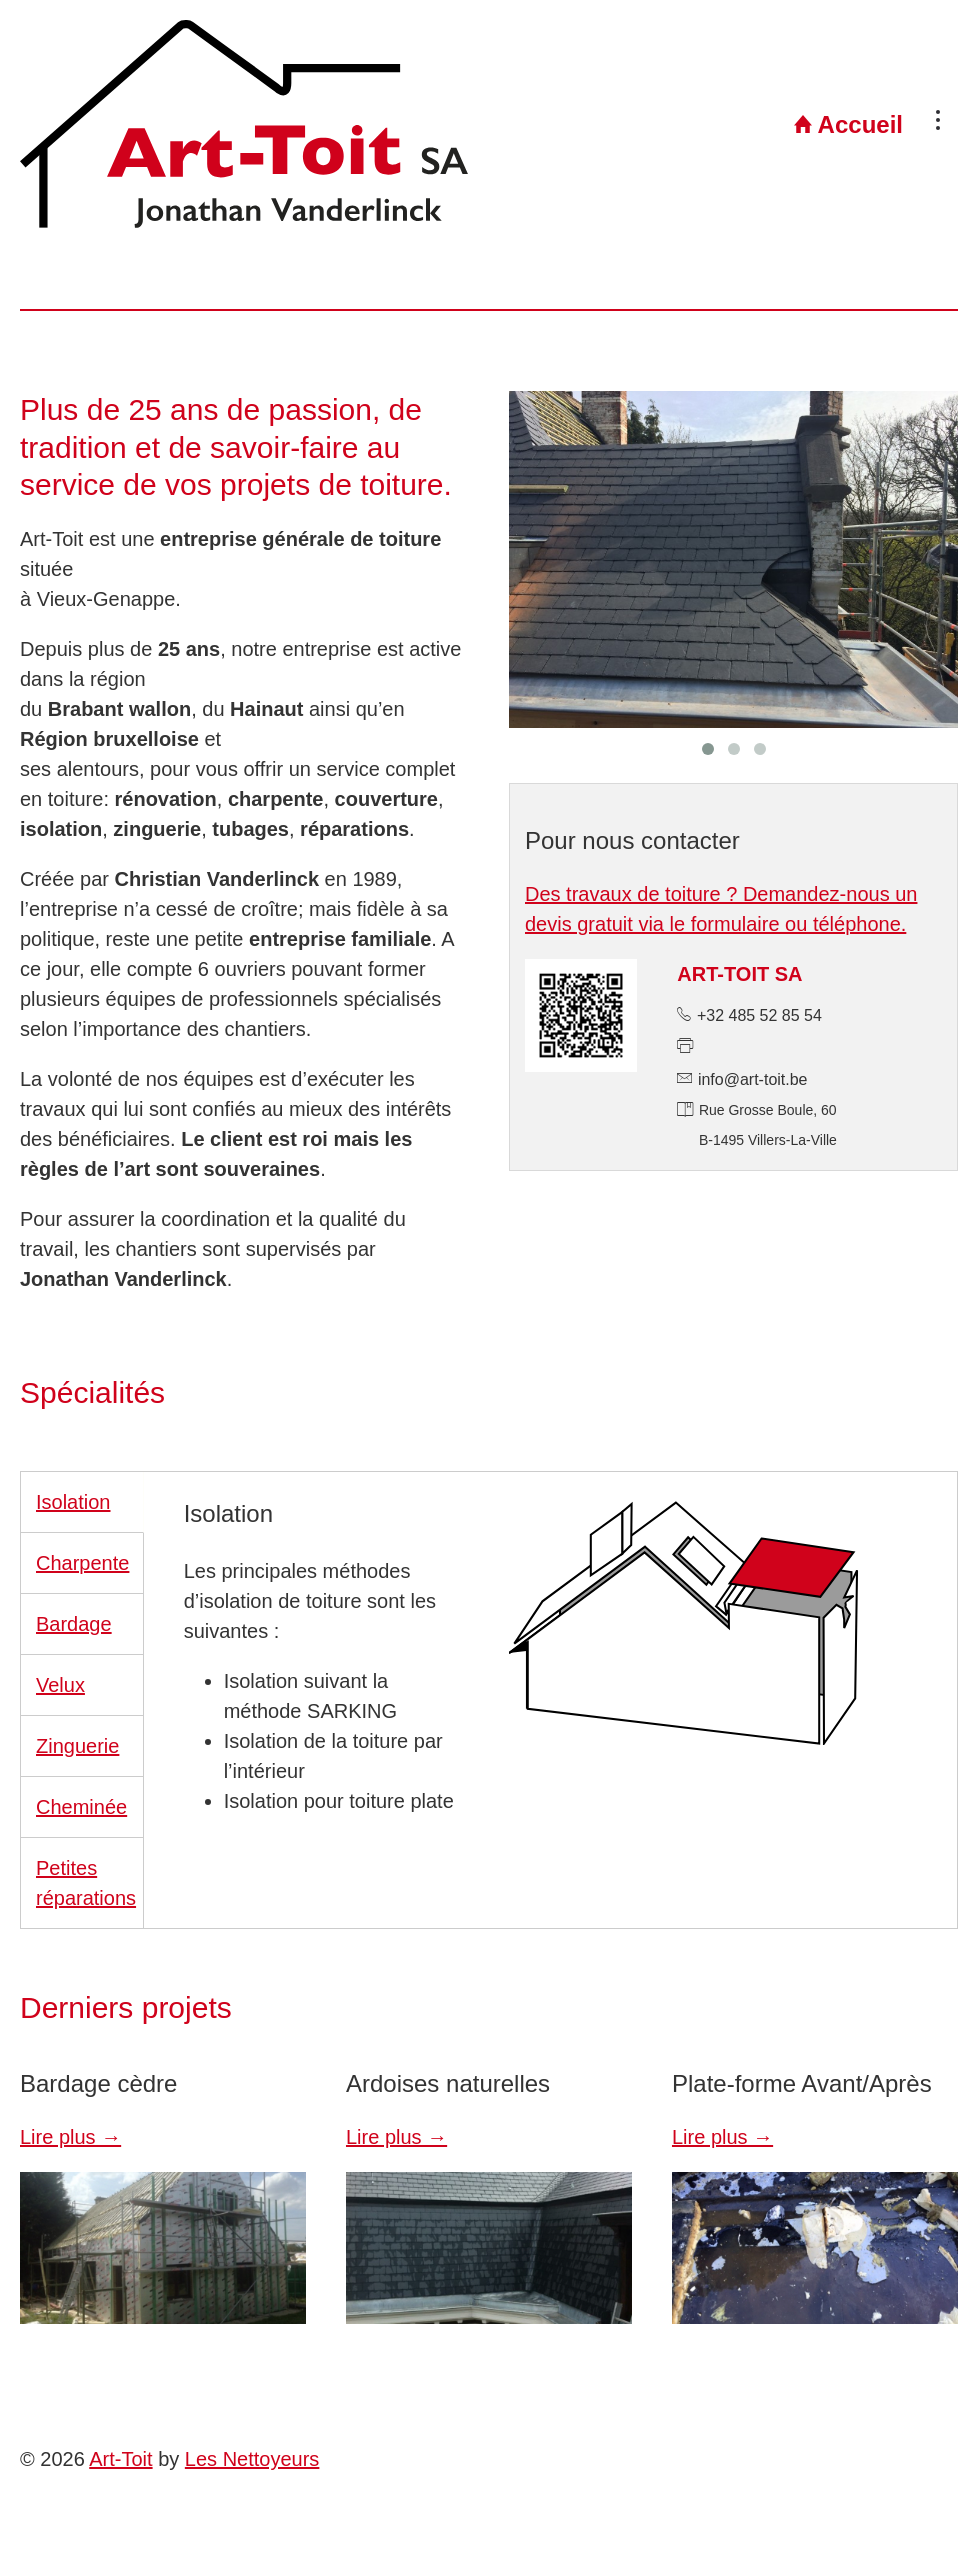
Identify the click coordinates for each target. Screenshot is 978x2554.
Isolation (73, 1502)
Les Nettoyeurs (252, 2459)
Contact (898, 124)
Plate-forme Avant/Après (802, 2083)
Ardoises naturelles (448, 2083)
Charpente (82, 1563)
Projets (782, 124)
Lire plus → (70, 2137)
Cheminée (81, 1807)
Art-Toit (120, 2459)
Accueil (657, 124)
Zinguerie (77, 1746)
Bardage (74, 1624)
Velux (60, 1685)
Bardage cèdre (98, 2083)
